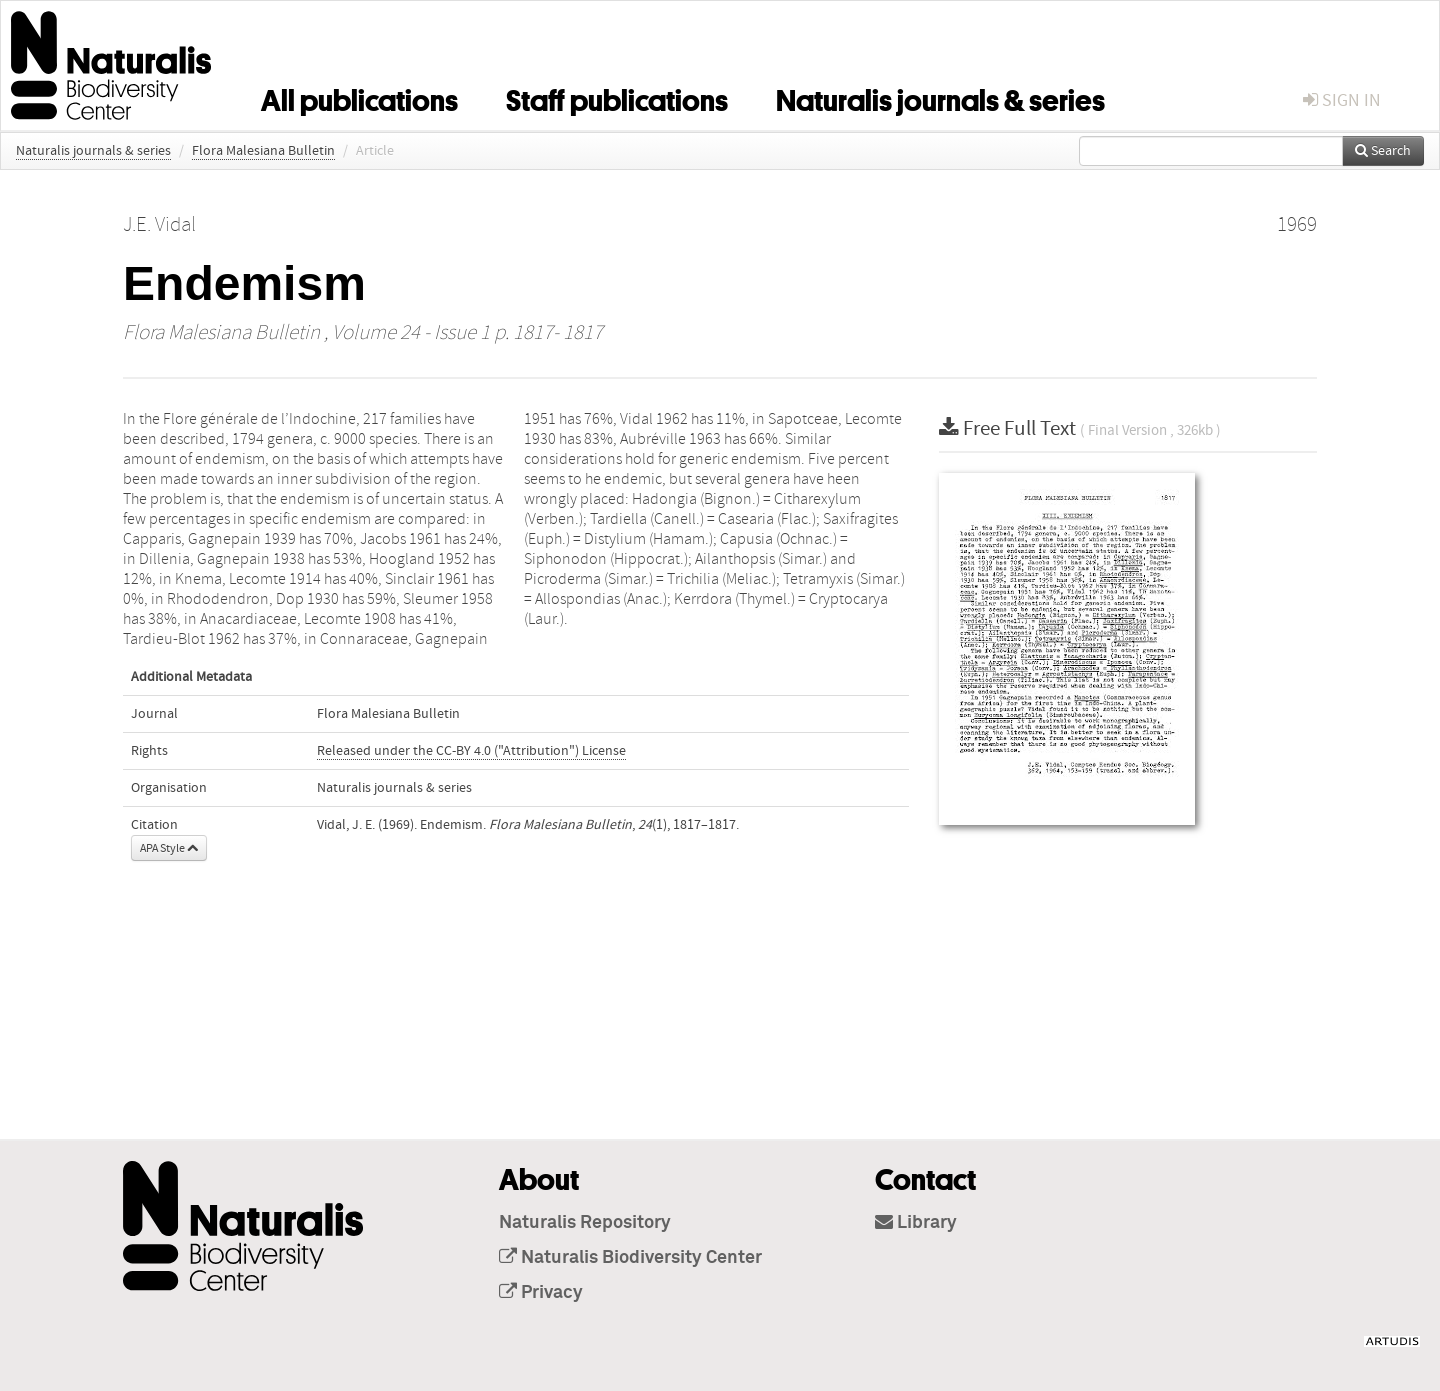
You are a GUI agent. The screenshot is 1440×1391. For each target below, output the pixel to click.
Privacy (541, 1293)
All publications (359, 97)
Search (1383, 151)
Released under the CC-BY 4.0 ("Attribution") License (471, 751)
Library (916, 1223)
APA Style (169, 848)
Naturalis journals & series (940, 97)
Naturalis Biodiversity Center (630, 1258)
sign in (1342, 100)
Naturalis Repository (585, 1223)
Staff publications (617, 97)
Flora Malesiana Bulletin (263, 151)
